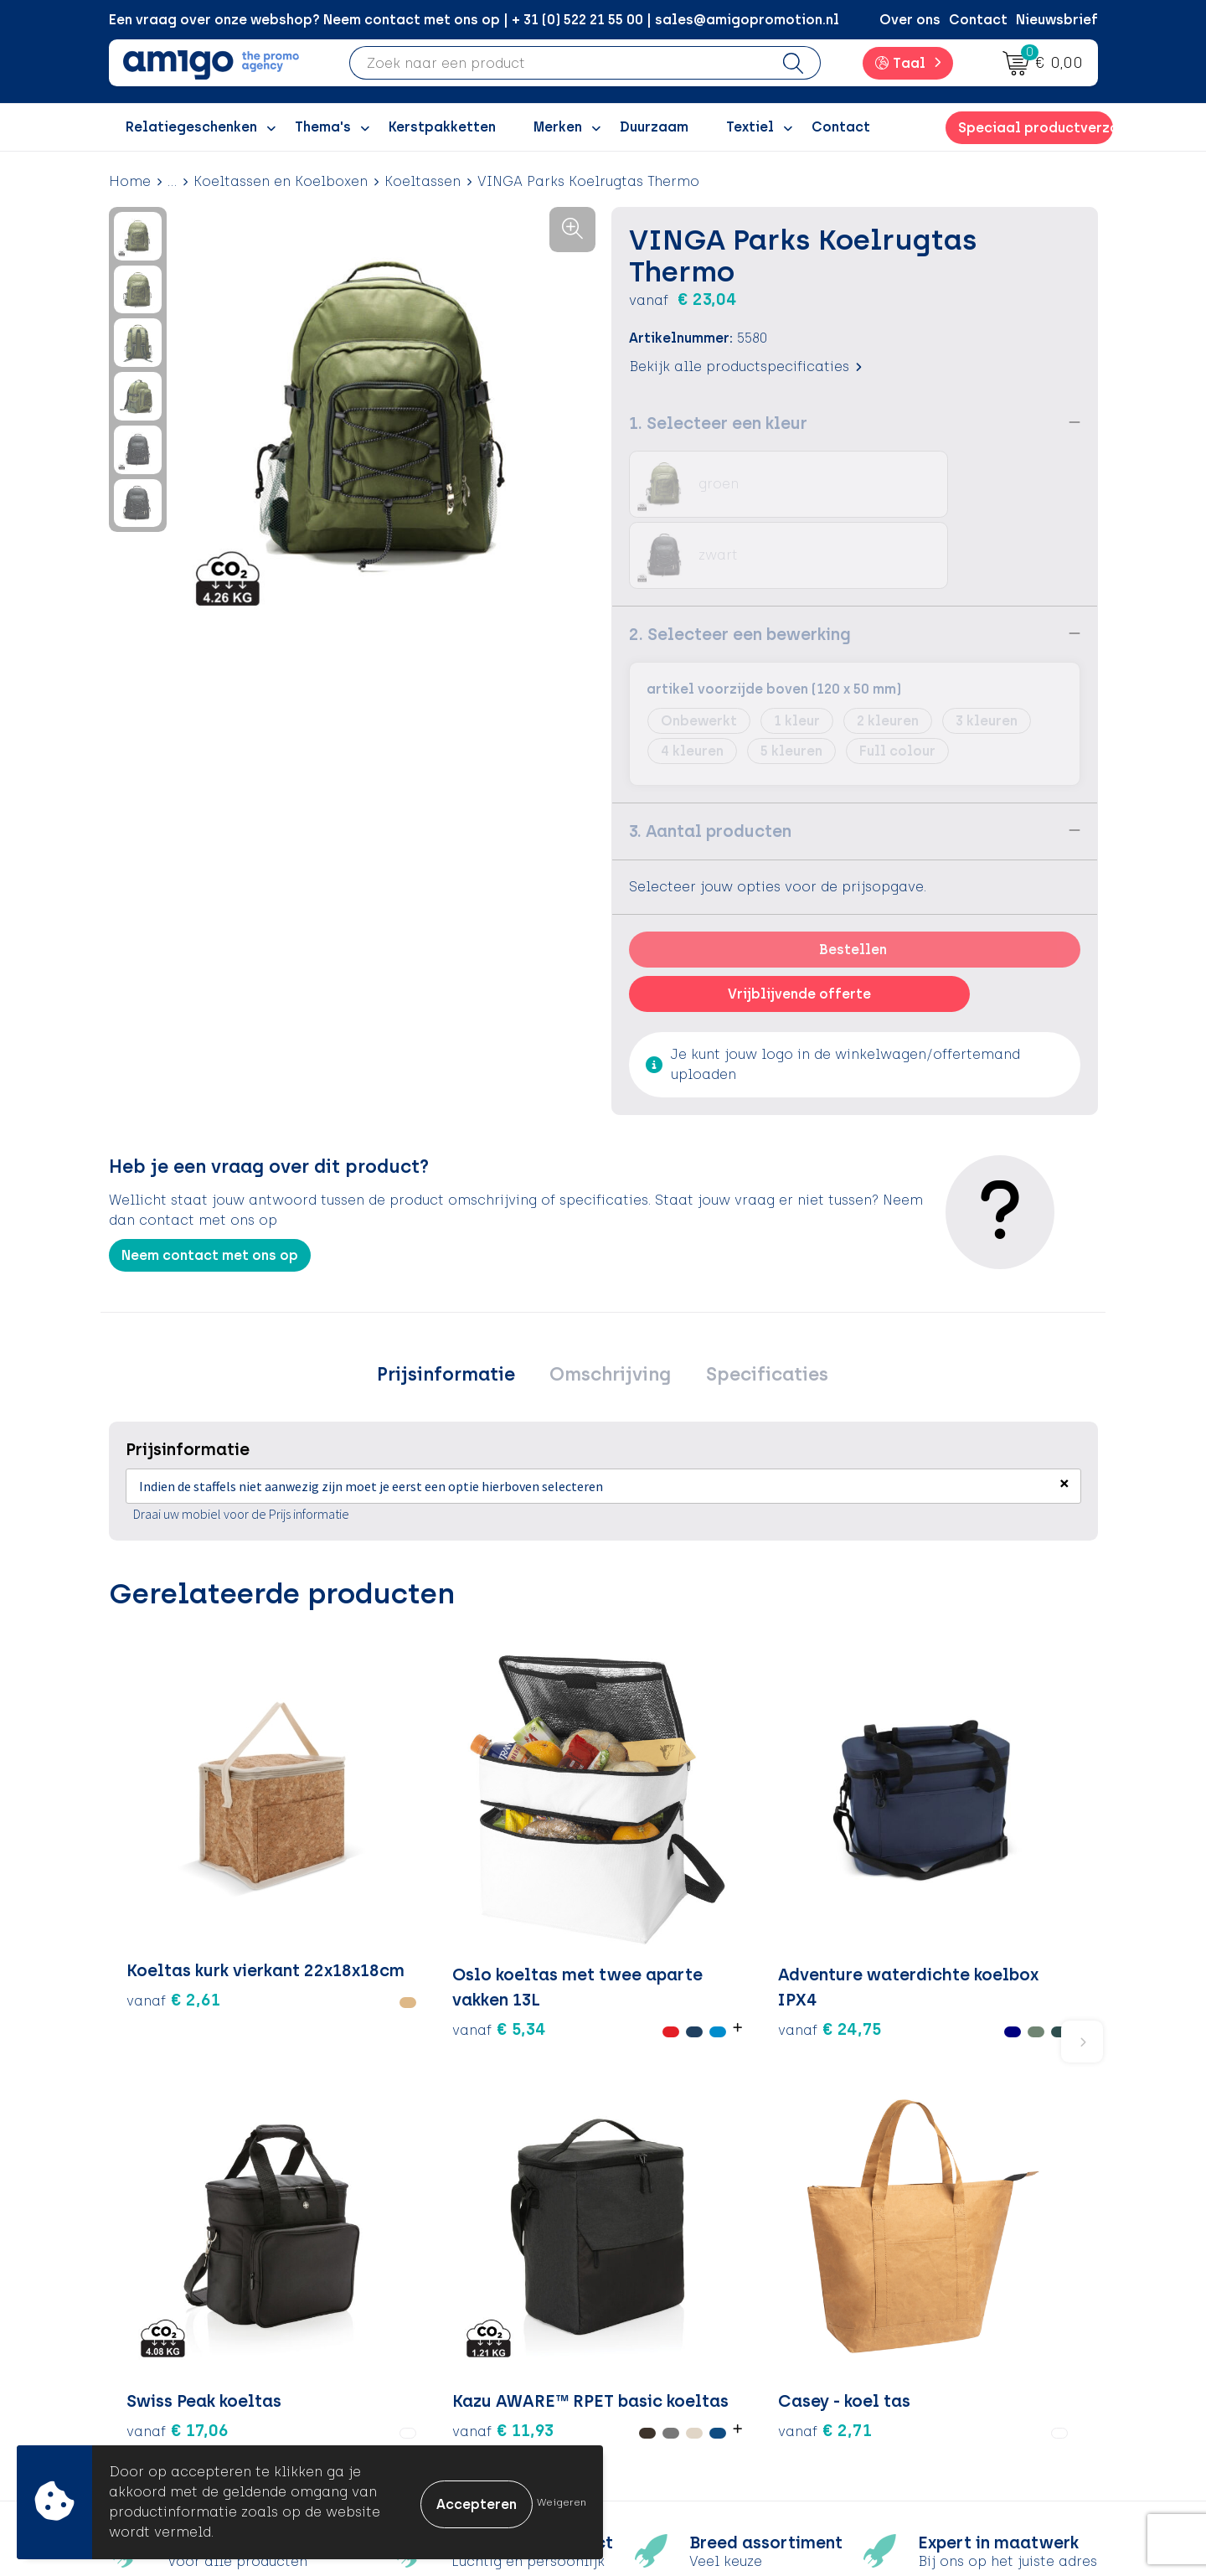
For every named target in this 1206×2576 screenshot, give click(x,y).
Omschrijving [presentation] (610, 1304)
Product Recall (679, 2369)
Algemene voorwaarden (954, 2268)
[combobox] (558, 63)
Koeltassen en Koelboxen (280, 181)
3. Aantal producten (710, 759)
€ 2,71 (997, 1797)
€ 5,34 (318, 1859)
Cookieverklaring (931, 2293)
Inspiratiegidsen (441, 2319)
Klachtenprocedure (694, 2344)
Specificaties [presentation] (757, 1304)
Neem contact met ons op (209, 1183)
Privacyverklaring (931, 2319)
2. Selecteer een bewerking (740, 562)
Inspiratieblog (435, 2293)
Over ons (910, 20)
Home (130, 181)
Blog (401, 2421)
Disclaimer (909, 2344)
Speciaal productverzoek (1035, 128)
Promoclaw (425, 2344)
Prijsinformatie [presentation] (455, 1304)
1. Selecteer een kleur (718, 422)
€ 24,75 (483, 1834)
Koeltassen (422, 181)
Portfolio (416, 2395)
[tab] (455, 1305)
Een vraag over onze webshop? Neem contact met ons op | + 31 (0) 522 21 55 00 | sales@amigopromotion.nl (474, 20)
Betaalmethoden (686, 2293)
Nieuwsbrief (1057, 20)
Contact (978, 20)
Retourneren (670, 2319)
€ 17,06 (672, 1797)
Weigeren (561, 2502)
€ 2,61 (173, 1822)
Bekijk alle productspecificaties (745, 366)
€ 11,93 (813, 1834)
